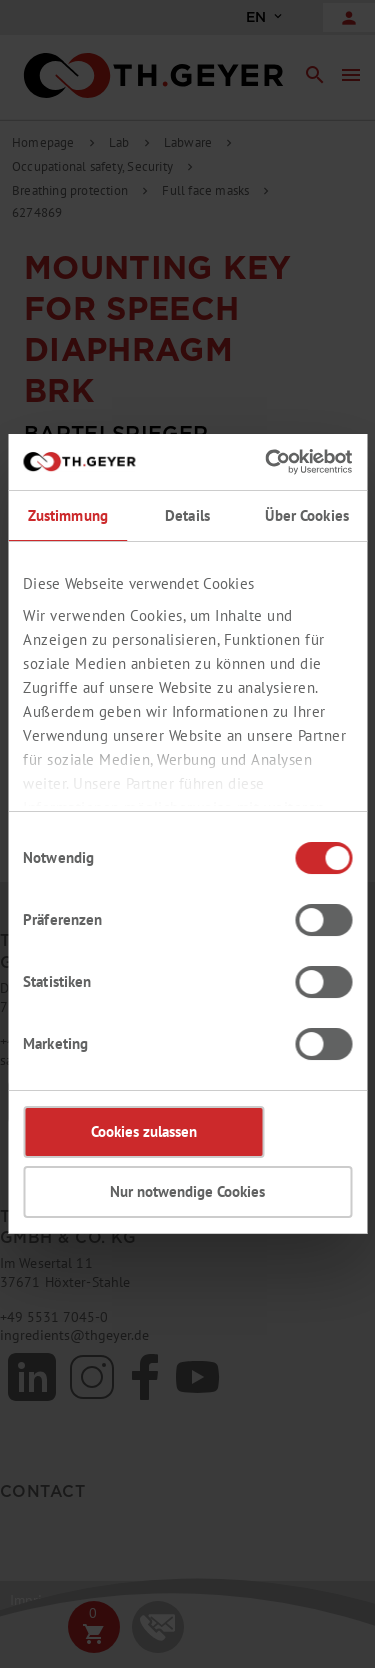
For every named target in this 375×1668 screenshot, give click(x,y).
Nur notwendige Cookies (187, 1191)
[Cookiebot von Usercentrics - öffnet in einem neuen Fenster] (267, 462)
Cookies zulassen (144, 1131)
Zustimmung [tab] (68, 515)
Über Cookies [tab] (307, 515)
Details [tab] (187, 515)
